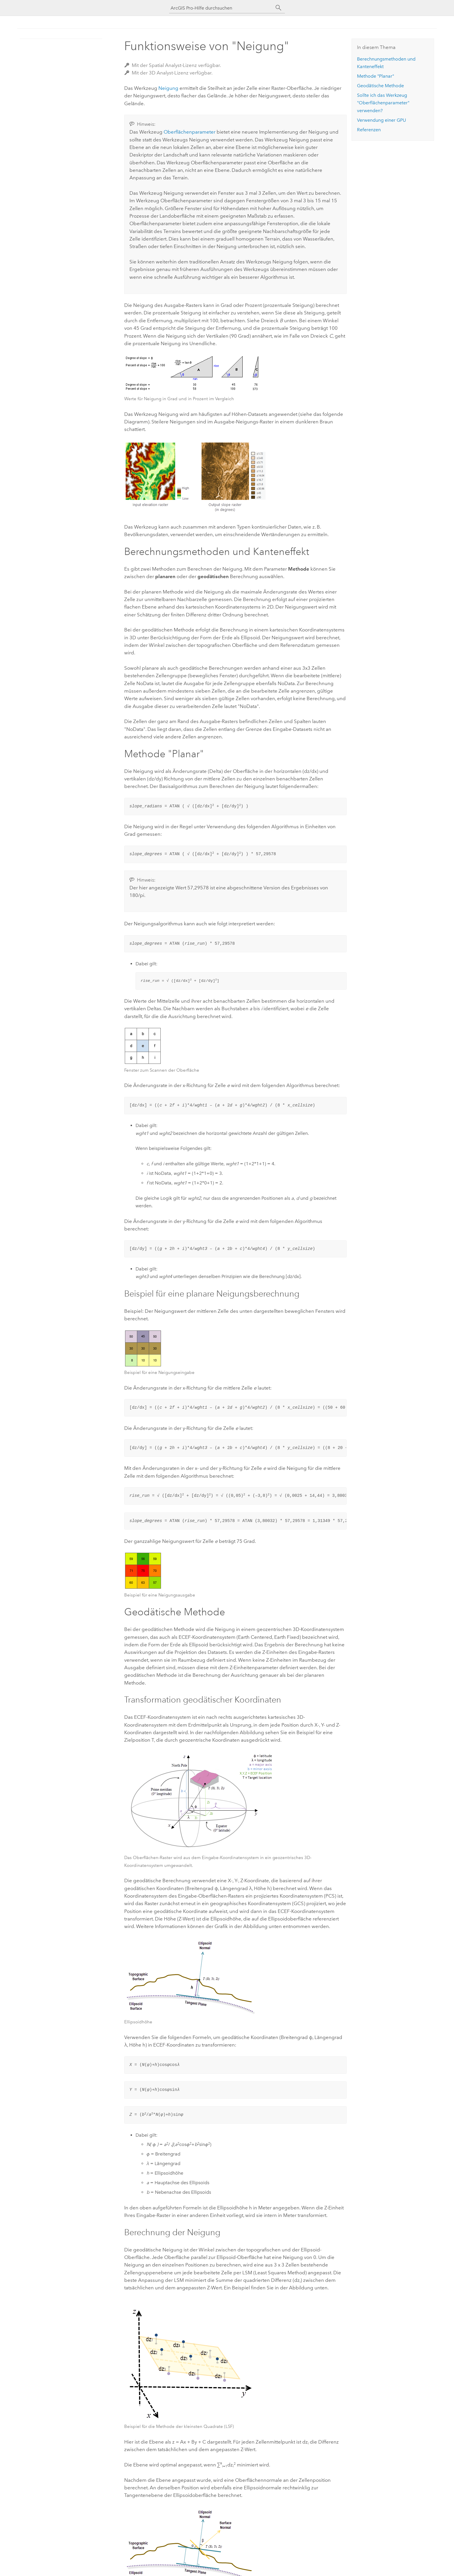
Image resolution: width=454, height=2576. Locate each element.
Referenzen (369, 129)
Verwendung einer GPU (381, 120)
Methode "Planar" (375, 76)
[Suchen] (278, 8)
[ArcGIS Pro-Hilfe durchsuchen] (221, 8)
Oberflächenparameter (189, 132)
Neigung (168, 88)
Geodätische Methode (380, 85)
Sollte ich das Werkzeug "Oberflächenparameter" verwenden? (383, 102)
